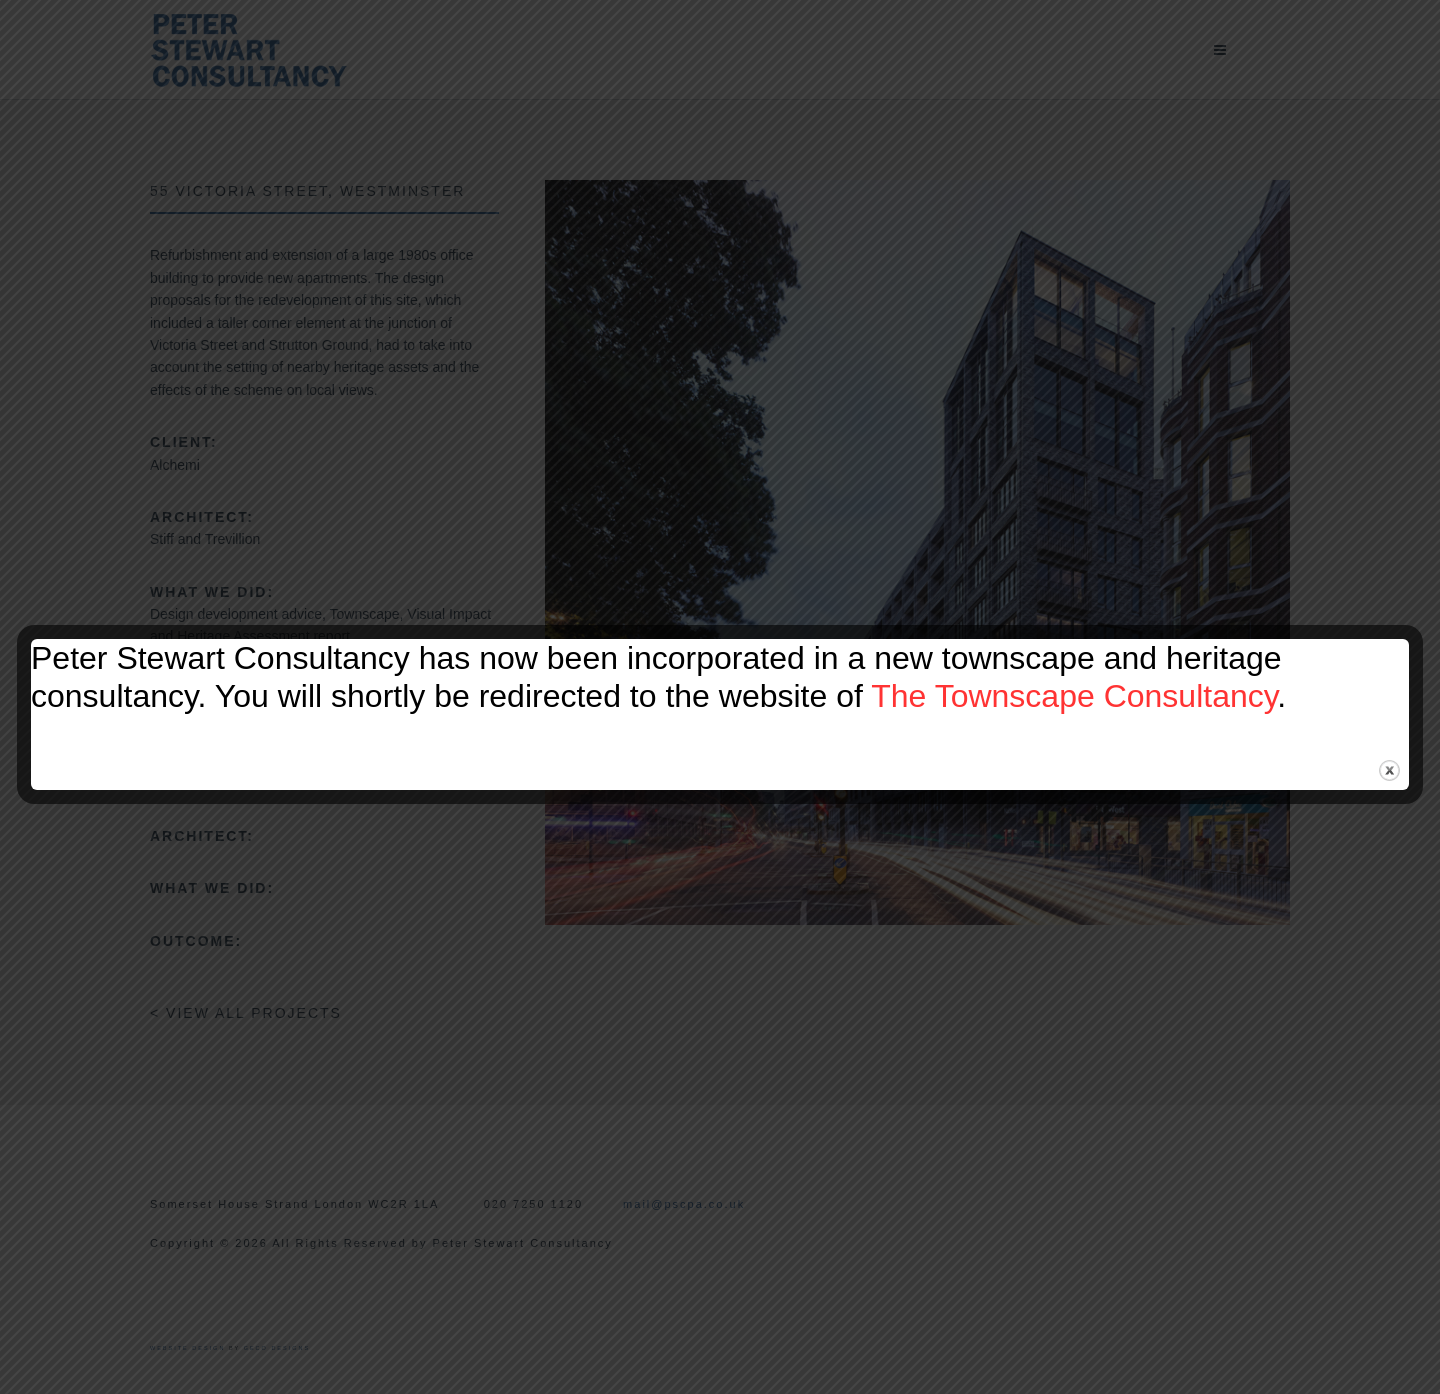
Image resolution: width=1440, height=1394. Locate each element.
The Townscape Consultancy (1074, 696)
